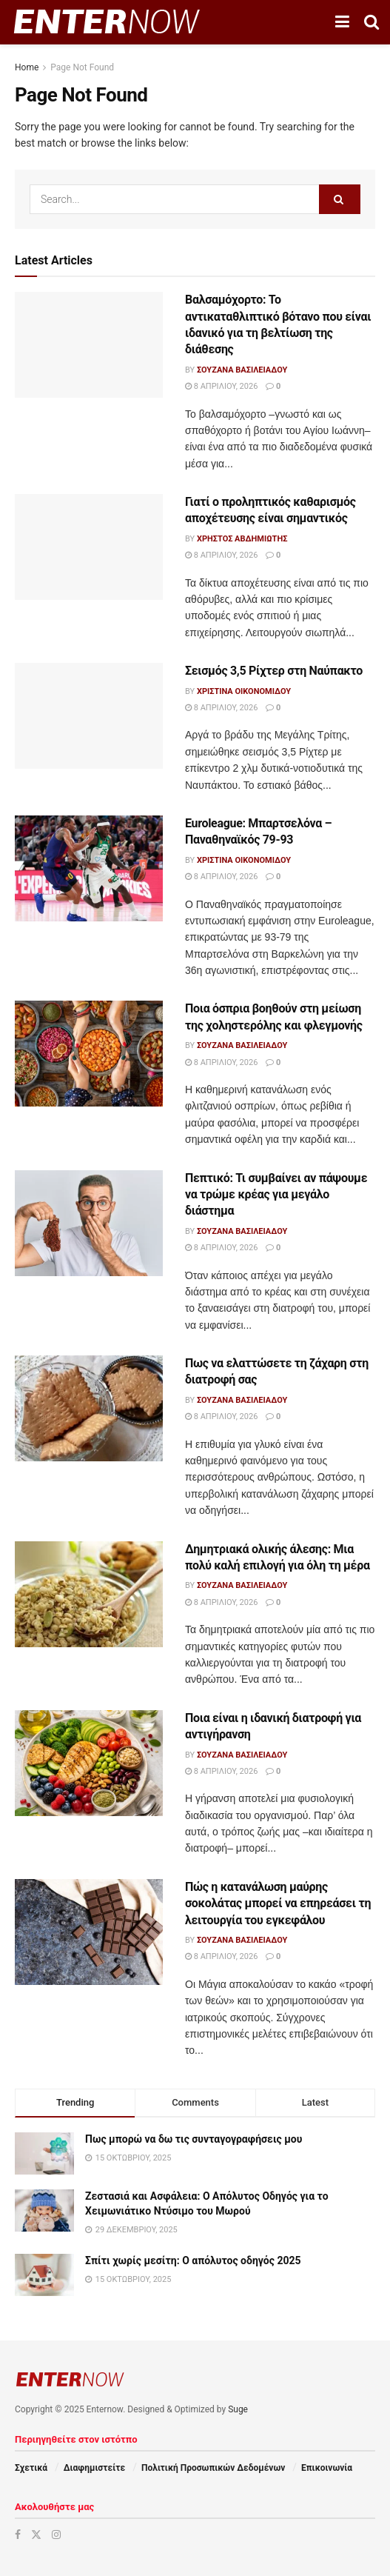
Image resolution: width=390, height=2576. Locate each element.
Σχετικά (31, 2468)
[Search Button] (371, 22)
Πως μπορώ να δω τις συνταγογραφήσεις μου (193, 2139)
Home (26, 67)
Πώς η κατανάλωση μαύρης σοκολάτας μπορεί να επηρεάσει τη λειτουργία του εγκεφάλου (278, 1903)
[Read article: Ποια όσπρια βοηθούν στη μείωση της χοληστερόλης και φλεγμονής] (89, 1054)
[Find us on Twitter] (36, 2534)
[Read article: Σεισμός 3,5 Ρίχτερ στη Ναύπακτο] (89, 716)
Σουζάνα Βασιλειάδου (242, 370)
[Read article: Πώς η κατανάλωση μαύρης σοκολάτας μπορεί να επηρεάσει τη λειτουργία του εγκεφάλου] (89, 1932)
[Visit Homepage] (106, 22)
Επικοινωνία (326, 2468)
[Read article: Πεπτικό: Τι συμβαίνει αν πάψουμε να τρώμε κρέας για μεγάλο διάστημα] (89, 1223)
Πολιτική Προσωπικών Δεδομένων (213, 2468)
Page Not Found (82, 67)
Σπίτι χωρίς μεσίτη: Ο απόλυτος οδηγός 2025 (193, 2260)
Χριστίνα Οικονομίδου (244, 691)
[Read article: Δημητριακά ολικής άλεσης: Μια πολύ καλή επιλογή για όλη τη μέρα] (89, 1594)
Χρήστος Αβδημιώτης (242, 539)
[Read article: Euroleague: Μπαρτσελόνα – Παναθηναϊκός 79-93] (89, 868)
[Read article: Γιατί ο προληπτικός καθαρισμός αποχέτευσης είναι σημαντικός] (89, 547)
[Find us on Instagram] (56, 2534)
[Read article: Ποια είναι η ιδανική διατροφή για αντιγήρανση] (89, 1763)
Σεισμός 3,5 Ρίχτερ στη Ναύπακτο (274, 671)
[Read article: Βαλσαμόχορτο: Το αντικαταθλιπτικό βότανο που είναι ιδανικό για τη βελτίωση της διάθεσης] (89, 345)
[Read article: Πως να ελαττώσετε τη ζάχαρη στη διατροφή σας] (89, 1408)
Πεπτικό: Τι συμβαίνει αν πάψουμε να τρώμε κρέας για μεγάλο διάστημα (276, 1194)
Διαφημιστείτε (94, 2468)
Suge (238, 2409)
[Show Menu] (342, 22)
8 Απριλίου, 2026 (221, 386)
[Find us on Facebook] (18, 2534)
